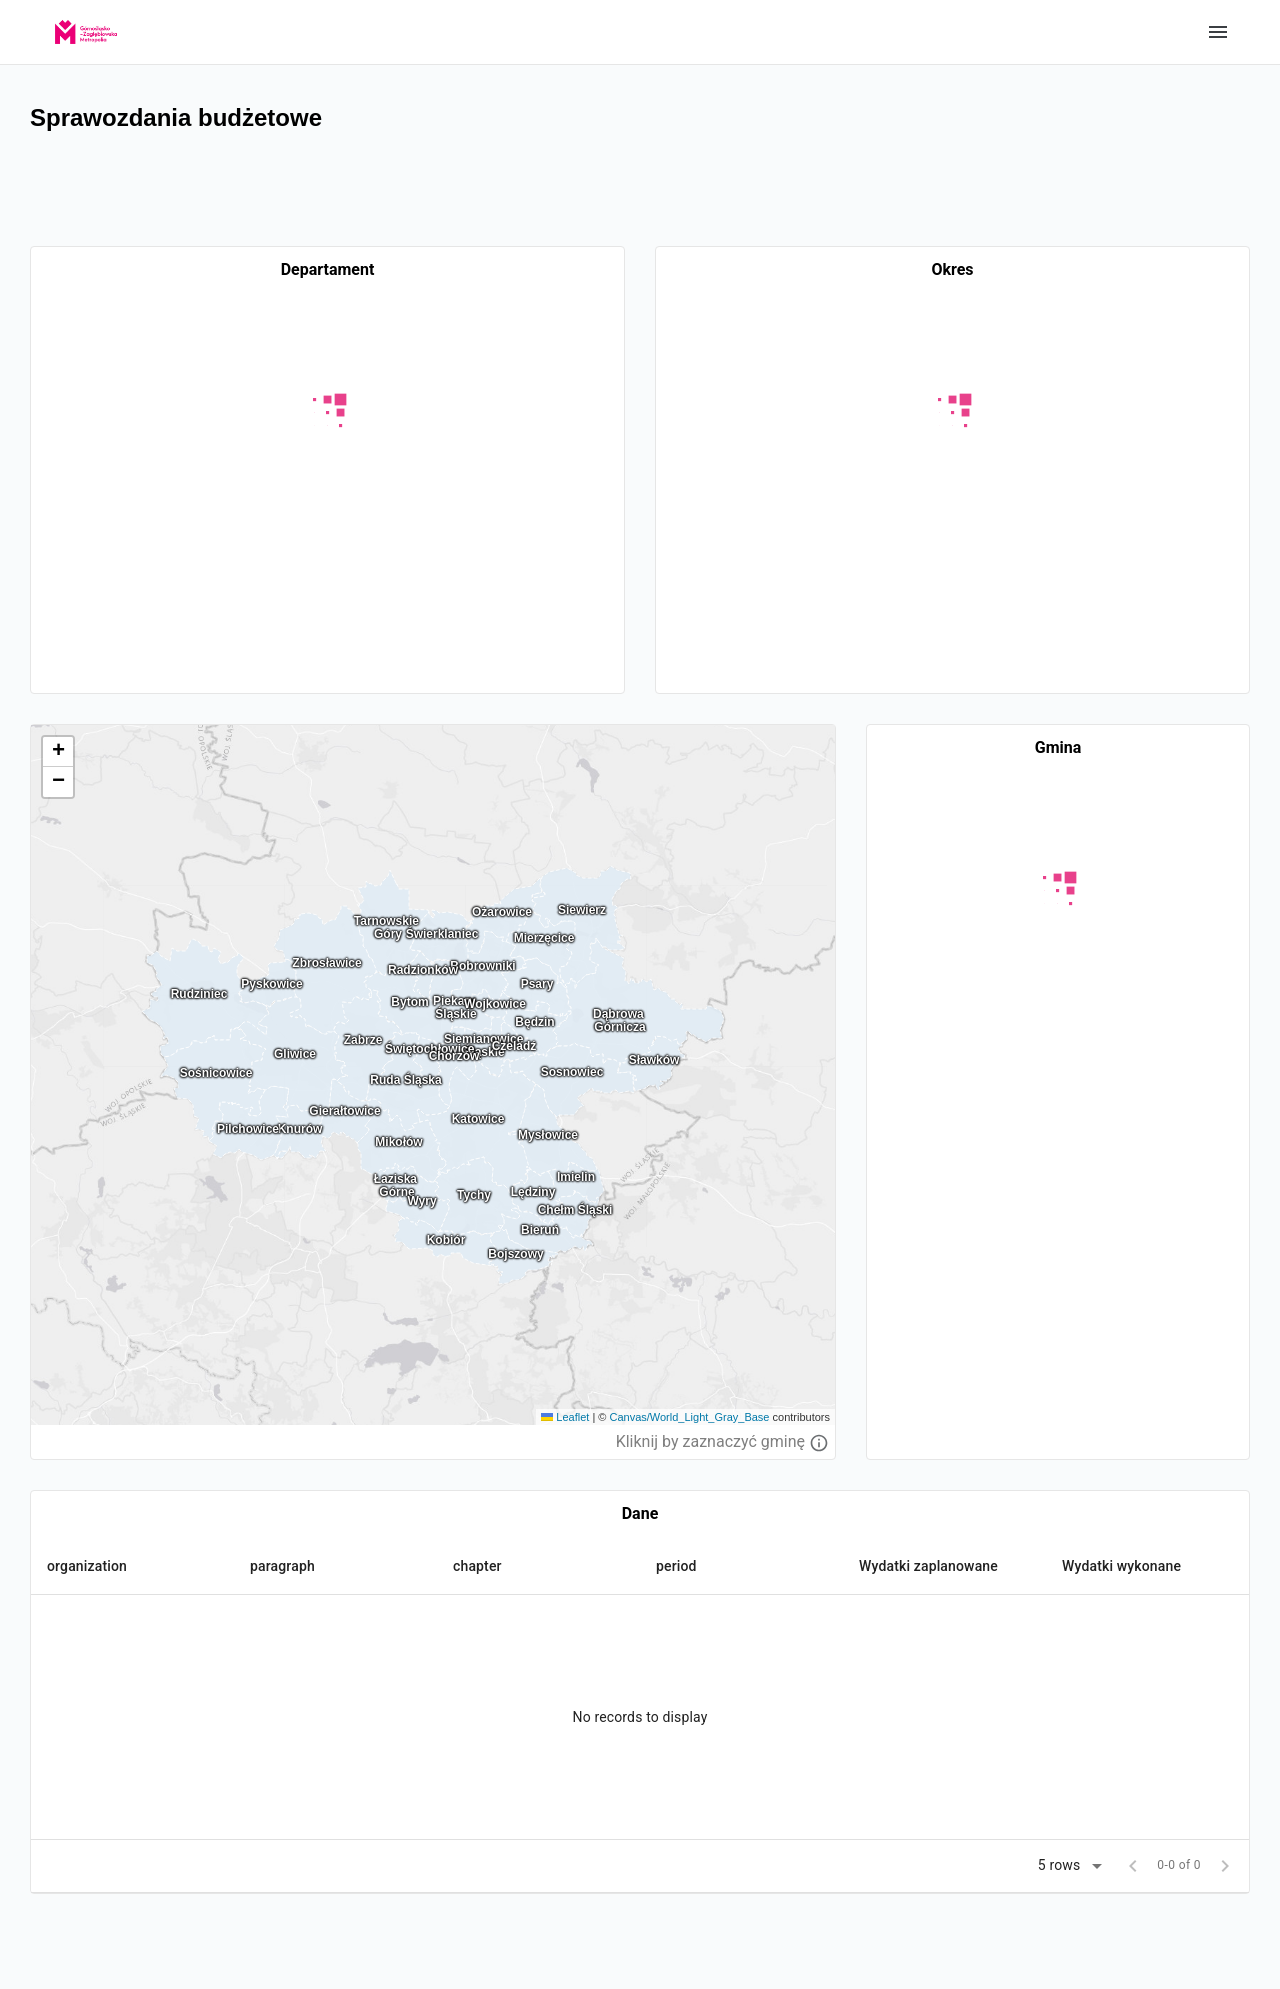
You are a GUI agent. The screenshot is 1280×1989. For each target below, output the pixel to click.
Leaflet (565, 1417)
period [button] (676, 1566)
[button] (58, 752)
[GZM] (86, 26)
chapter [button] (477, 1566)
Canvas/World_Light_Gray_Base (689, 1417)
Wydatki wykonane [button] (1121, 1566)
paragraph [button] (282, 1566)
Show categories (1218, 32)
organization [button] (87, 1566)
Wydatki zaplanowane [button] (928, 1566)
